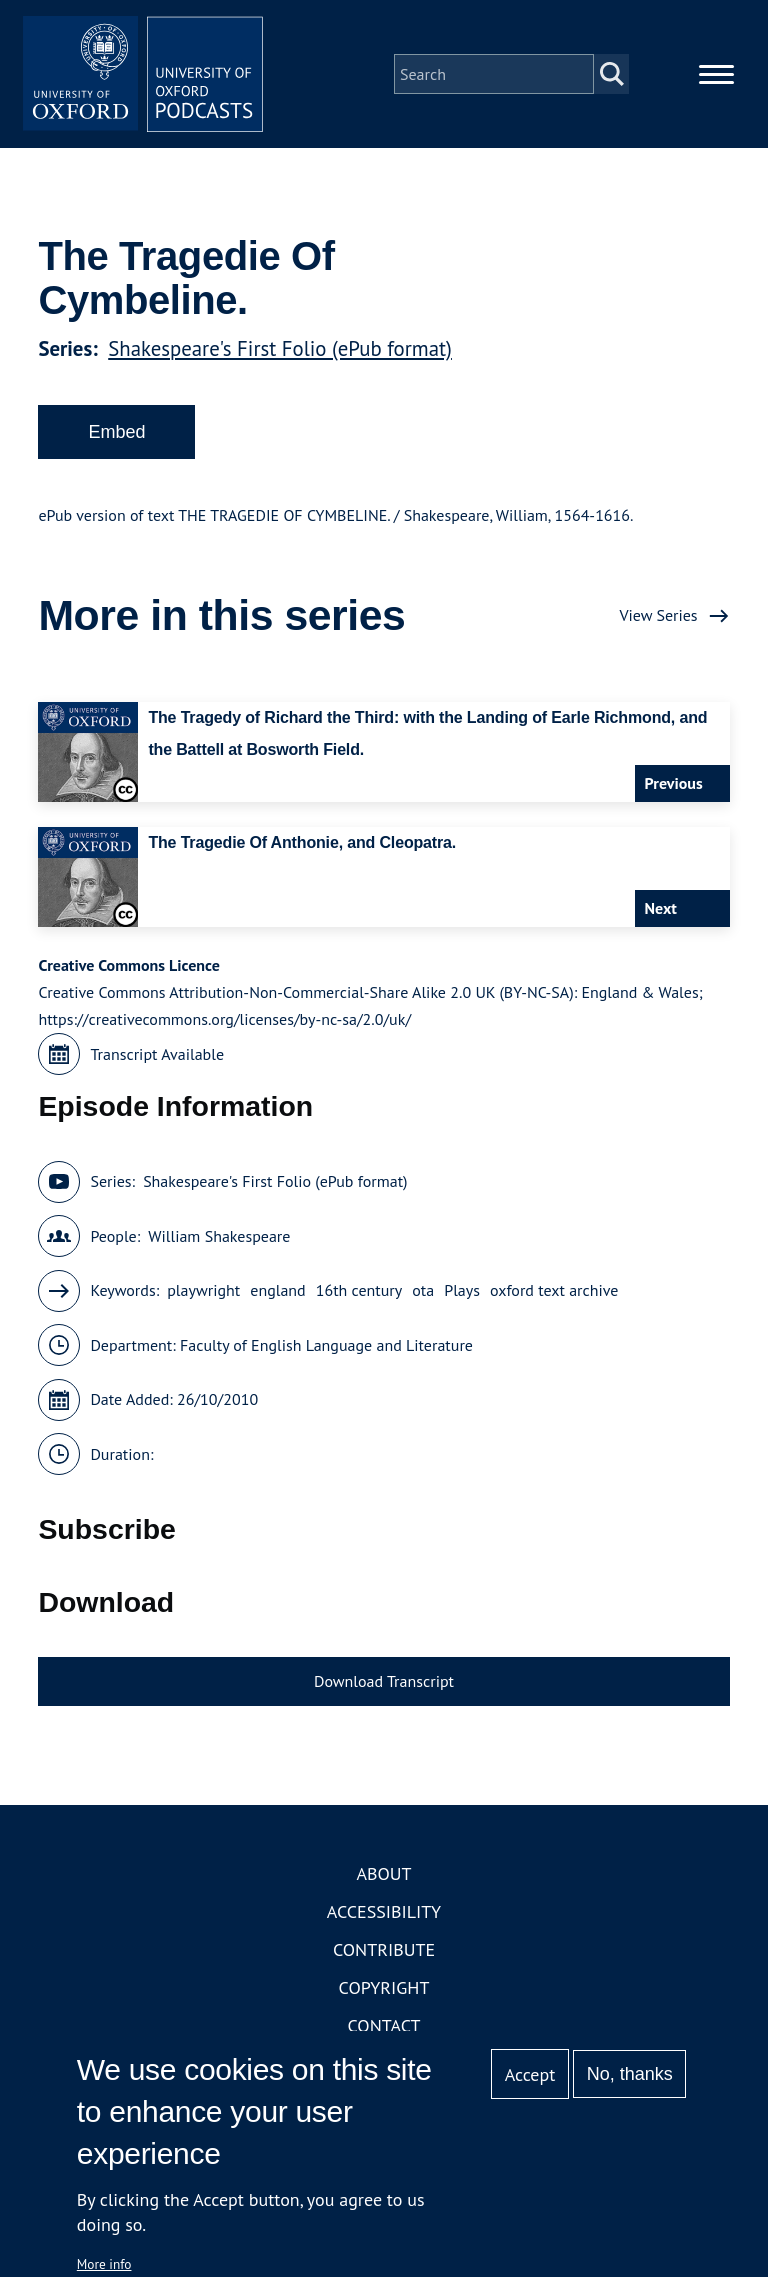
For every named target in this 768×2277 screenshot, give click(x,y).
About (383, 1873)
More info (104, 2264)
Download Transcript (384, 1681)
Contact (384, 2025)
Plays (462, 1290)
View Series (658, 615)
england (277, 1290)
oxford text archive (554, 1290)
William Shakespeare (219, 1236)
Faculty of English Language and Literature (326, 1345)
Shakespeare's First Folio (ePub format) (280, 348)
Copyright (384, 1987)
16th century (359, 1290)
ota (423, 1290)
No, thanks (630, 2074)
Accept (530, 2074)
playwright (203, 1290)
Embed (116, 432)
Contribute (384, 1949)
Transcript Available (157, 1054)
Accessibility (384, 1911)
